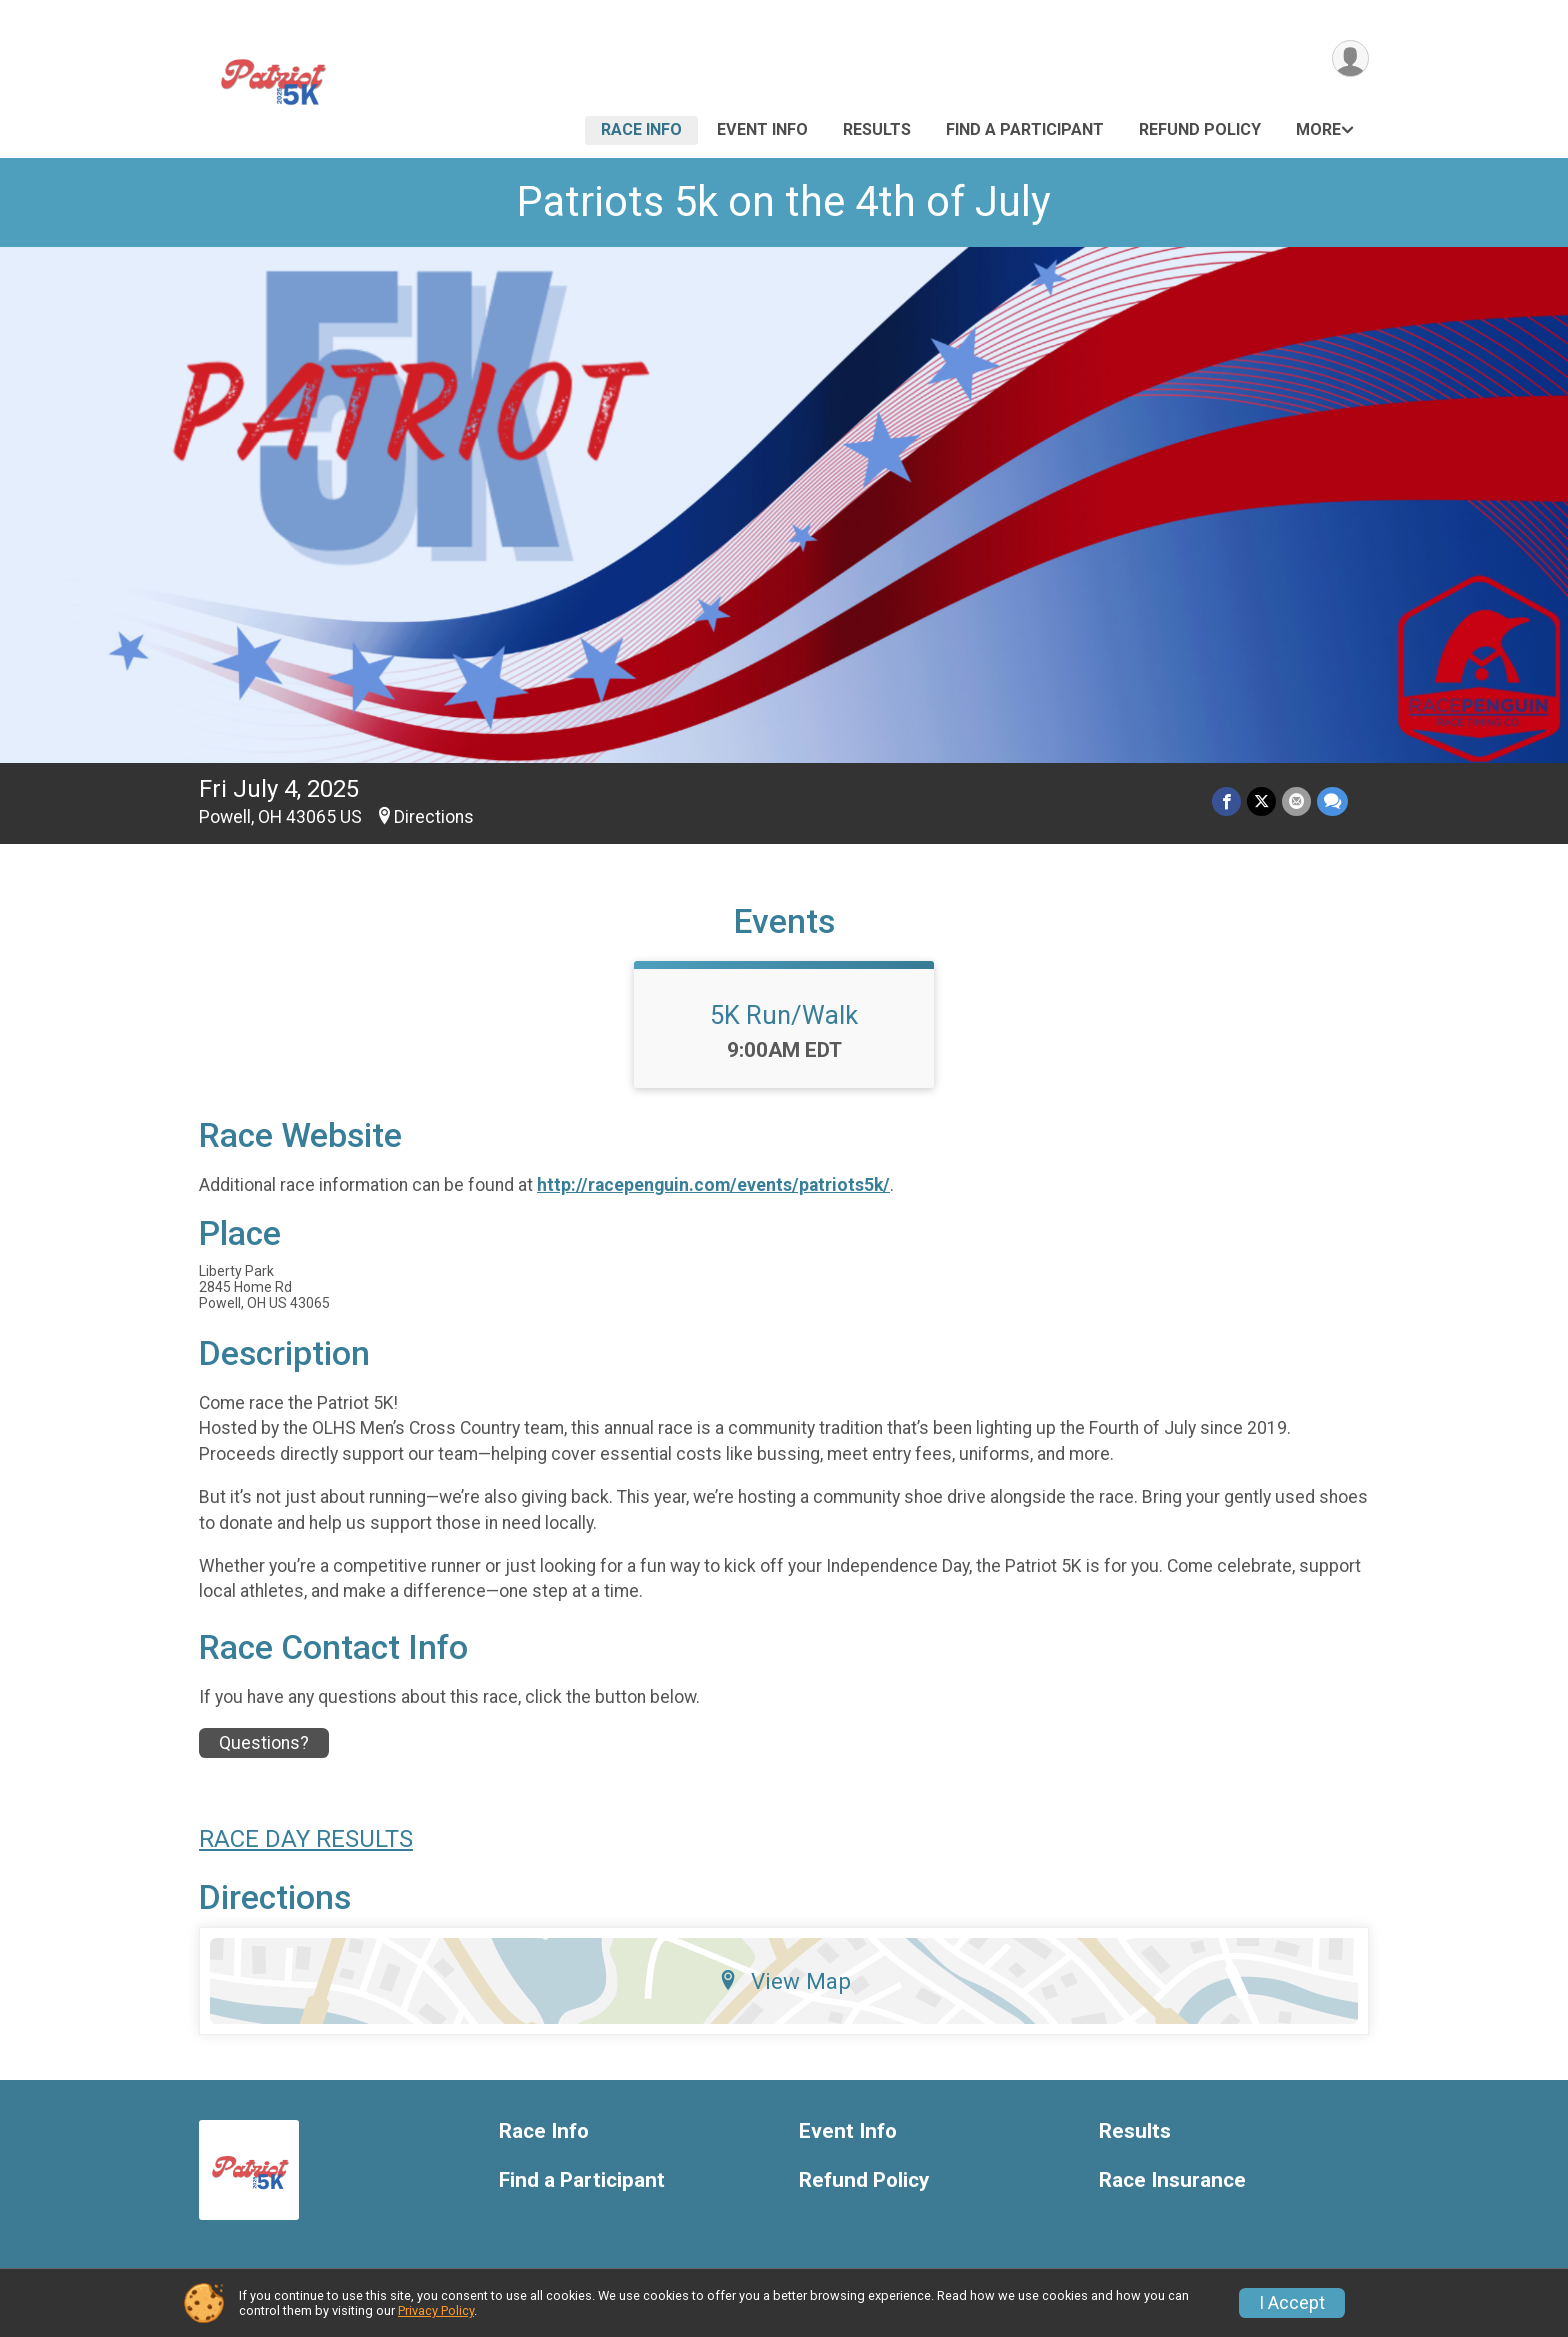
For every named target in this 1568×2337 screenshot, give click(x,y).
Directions (434, 817)
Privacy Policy (436, 2310)
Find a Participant (1025, 129)
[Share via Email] (1296, 801)
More (1318, 129)
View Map (784, 1981)
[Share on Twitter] (1261, 801)
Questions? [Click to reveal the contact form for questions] (264, 1743)
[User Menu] (1350, 58)
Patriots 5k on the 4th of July (784, 201)
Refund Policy (1200, 129)
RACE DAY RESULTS (306, 1839)
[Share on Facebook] (1226, 801)
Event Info (762, 129)
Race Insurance (1172, 2180)
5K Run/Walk (784, 1015)
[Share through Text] (1332, 801)
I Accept (1292, 2303)
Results (877, 129)
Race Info (641, 129)
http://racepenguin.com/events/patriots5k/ (713, 1185)
